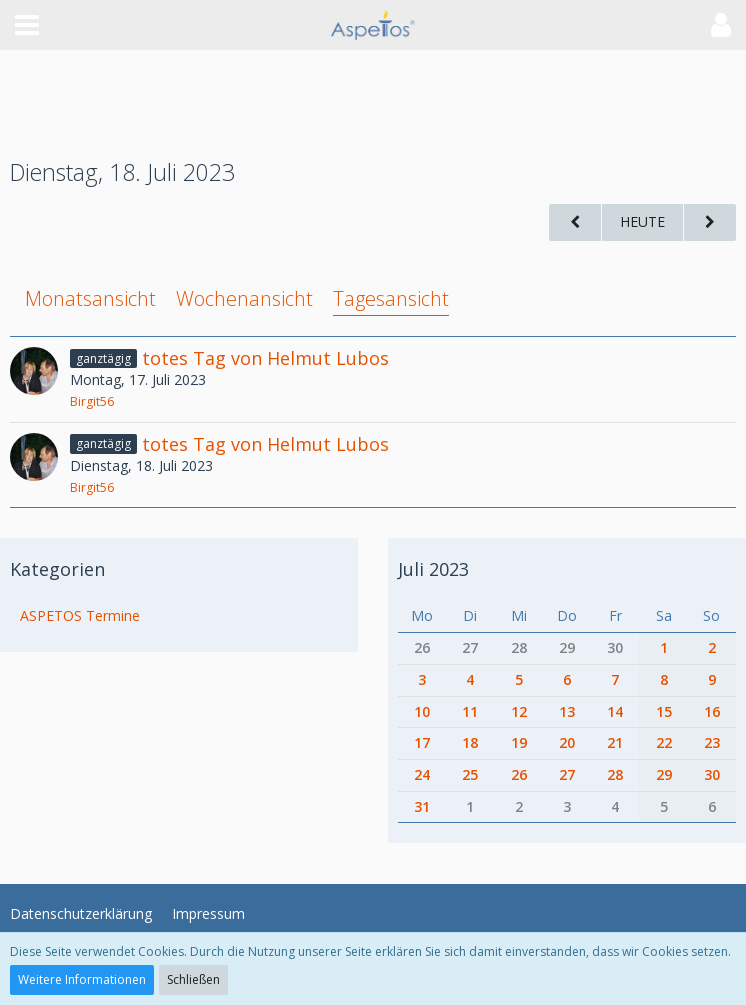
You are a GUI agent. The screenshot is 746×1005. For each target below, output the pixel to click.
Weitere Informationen (82, 979)
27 (470, 647)
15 (664, 711)
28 (519, 647)
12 (519, 711)
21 (615, 742)
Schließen (193, 979)
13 (567, 711)
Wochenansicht (244, 298)
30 (615, 647)
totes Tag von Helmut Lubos (265, 358)
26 (422, 647)
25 (470, 774)
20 (567, 742)
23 (712, 742)
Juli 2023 (433, 569)
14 (615, 711)
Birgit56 (92, 401)
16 (712, 711)
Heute (642, 221)
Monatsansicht (90, 298)
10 (422, 711)
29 (567, 647)
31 (422, 806)
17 (422, 742)
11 (470, 711)
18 (470, 742)
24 (422, 774)
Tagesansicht (391, 298)
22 (664, 742)
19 (519, 742)
